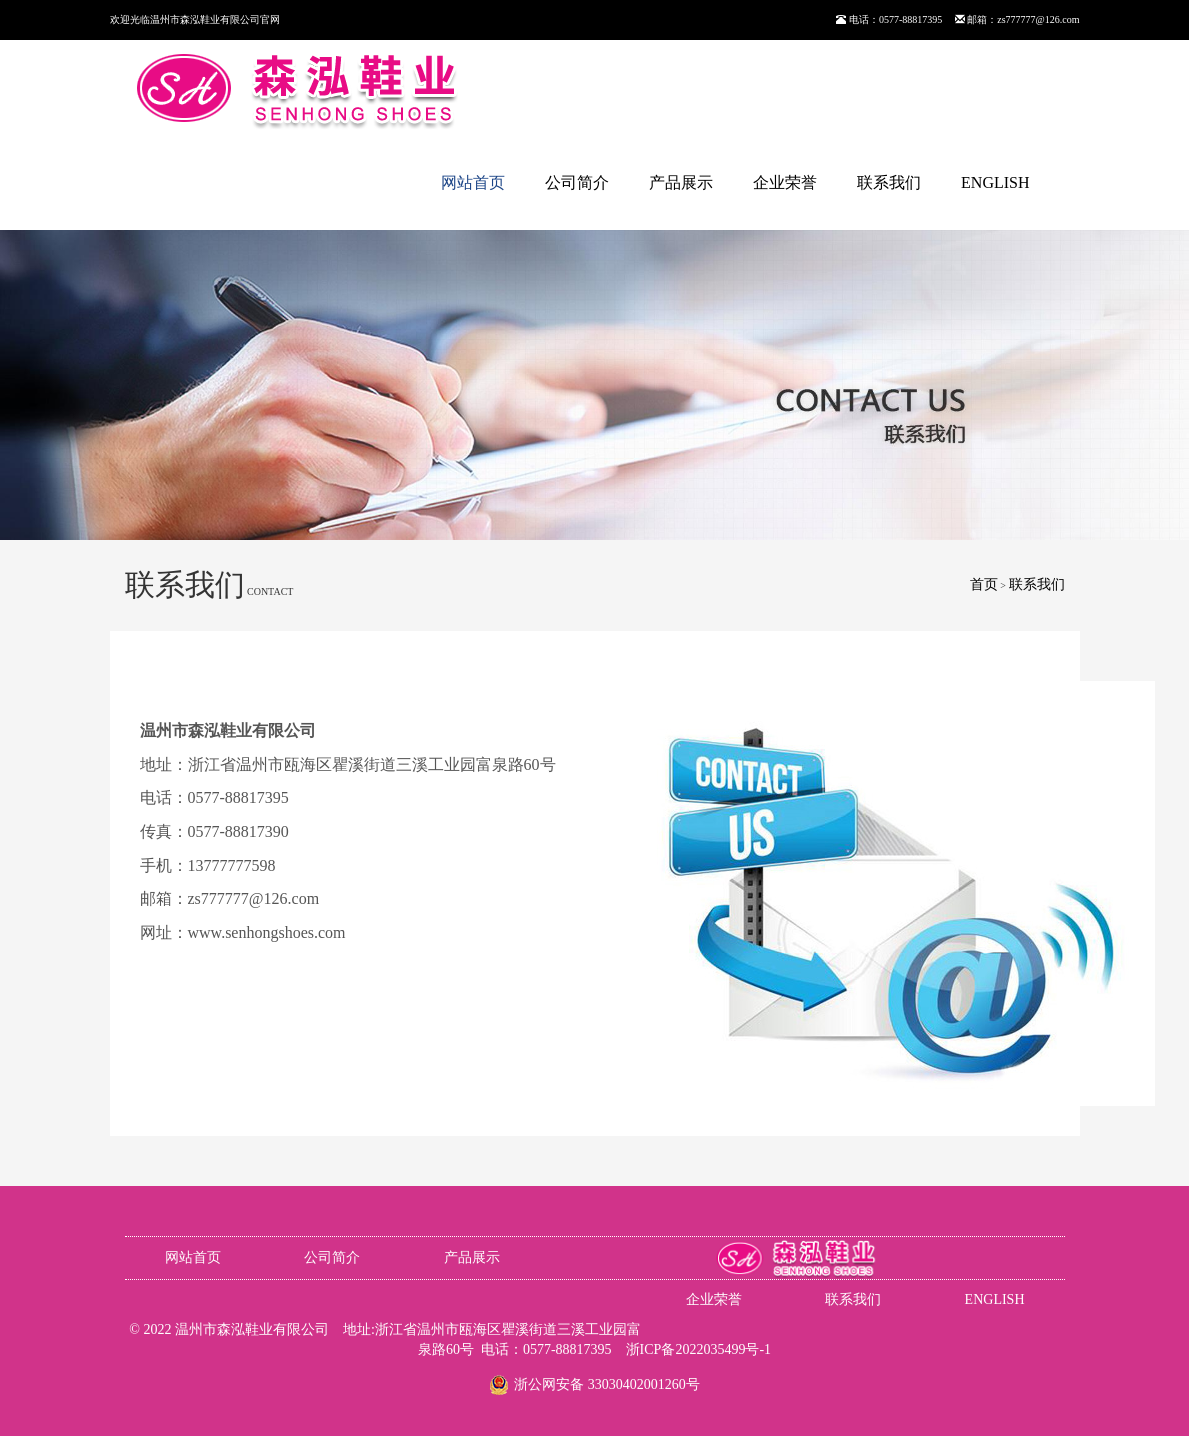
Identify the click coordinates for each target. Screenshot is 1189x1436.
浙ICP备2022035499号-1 (698, 1349)
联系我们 (889, 182)
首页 (984, 584)
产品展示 (681, 182)
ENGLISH (995, 182)
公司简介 (577, 182)
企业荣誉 (785, 182)
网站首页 (473, 182)
